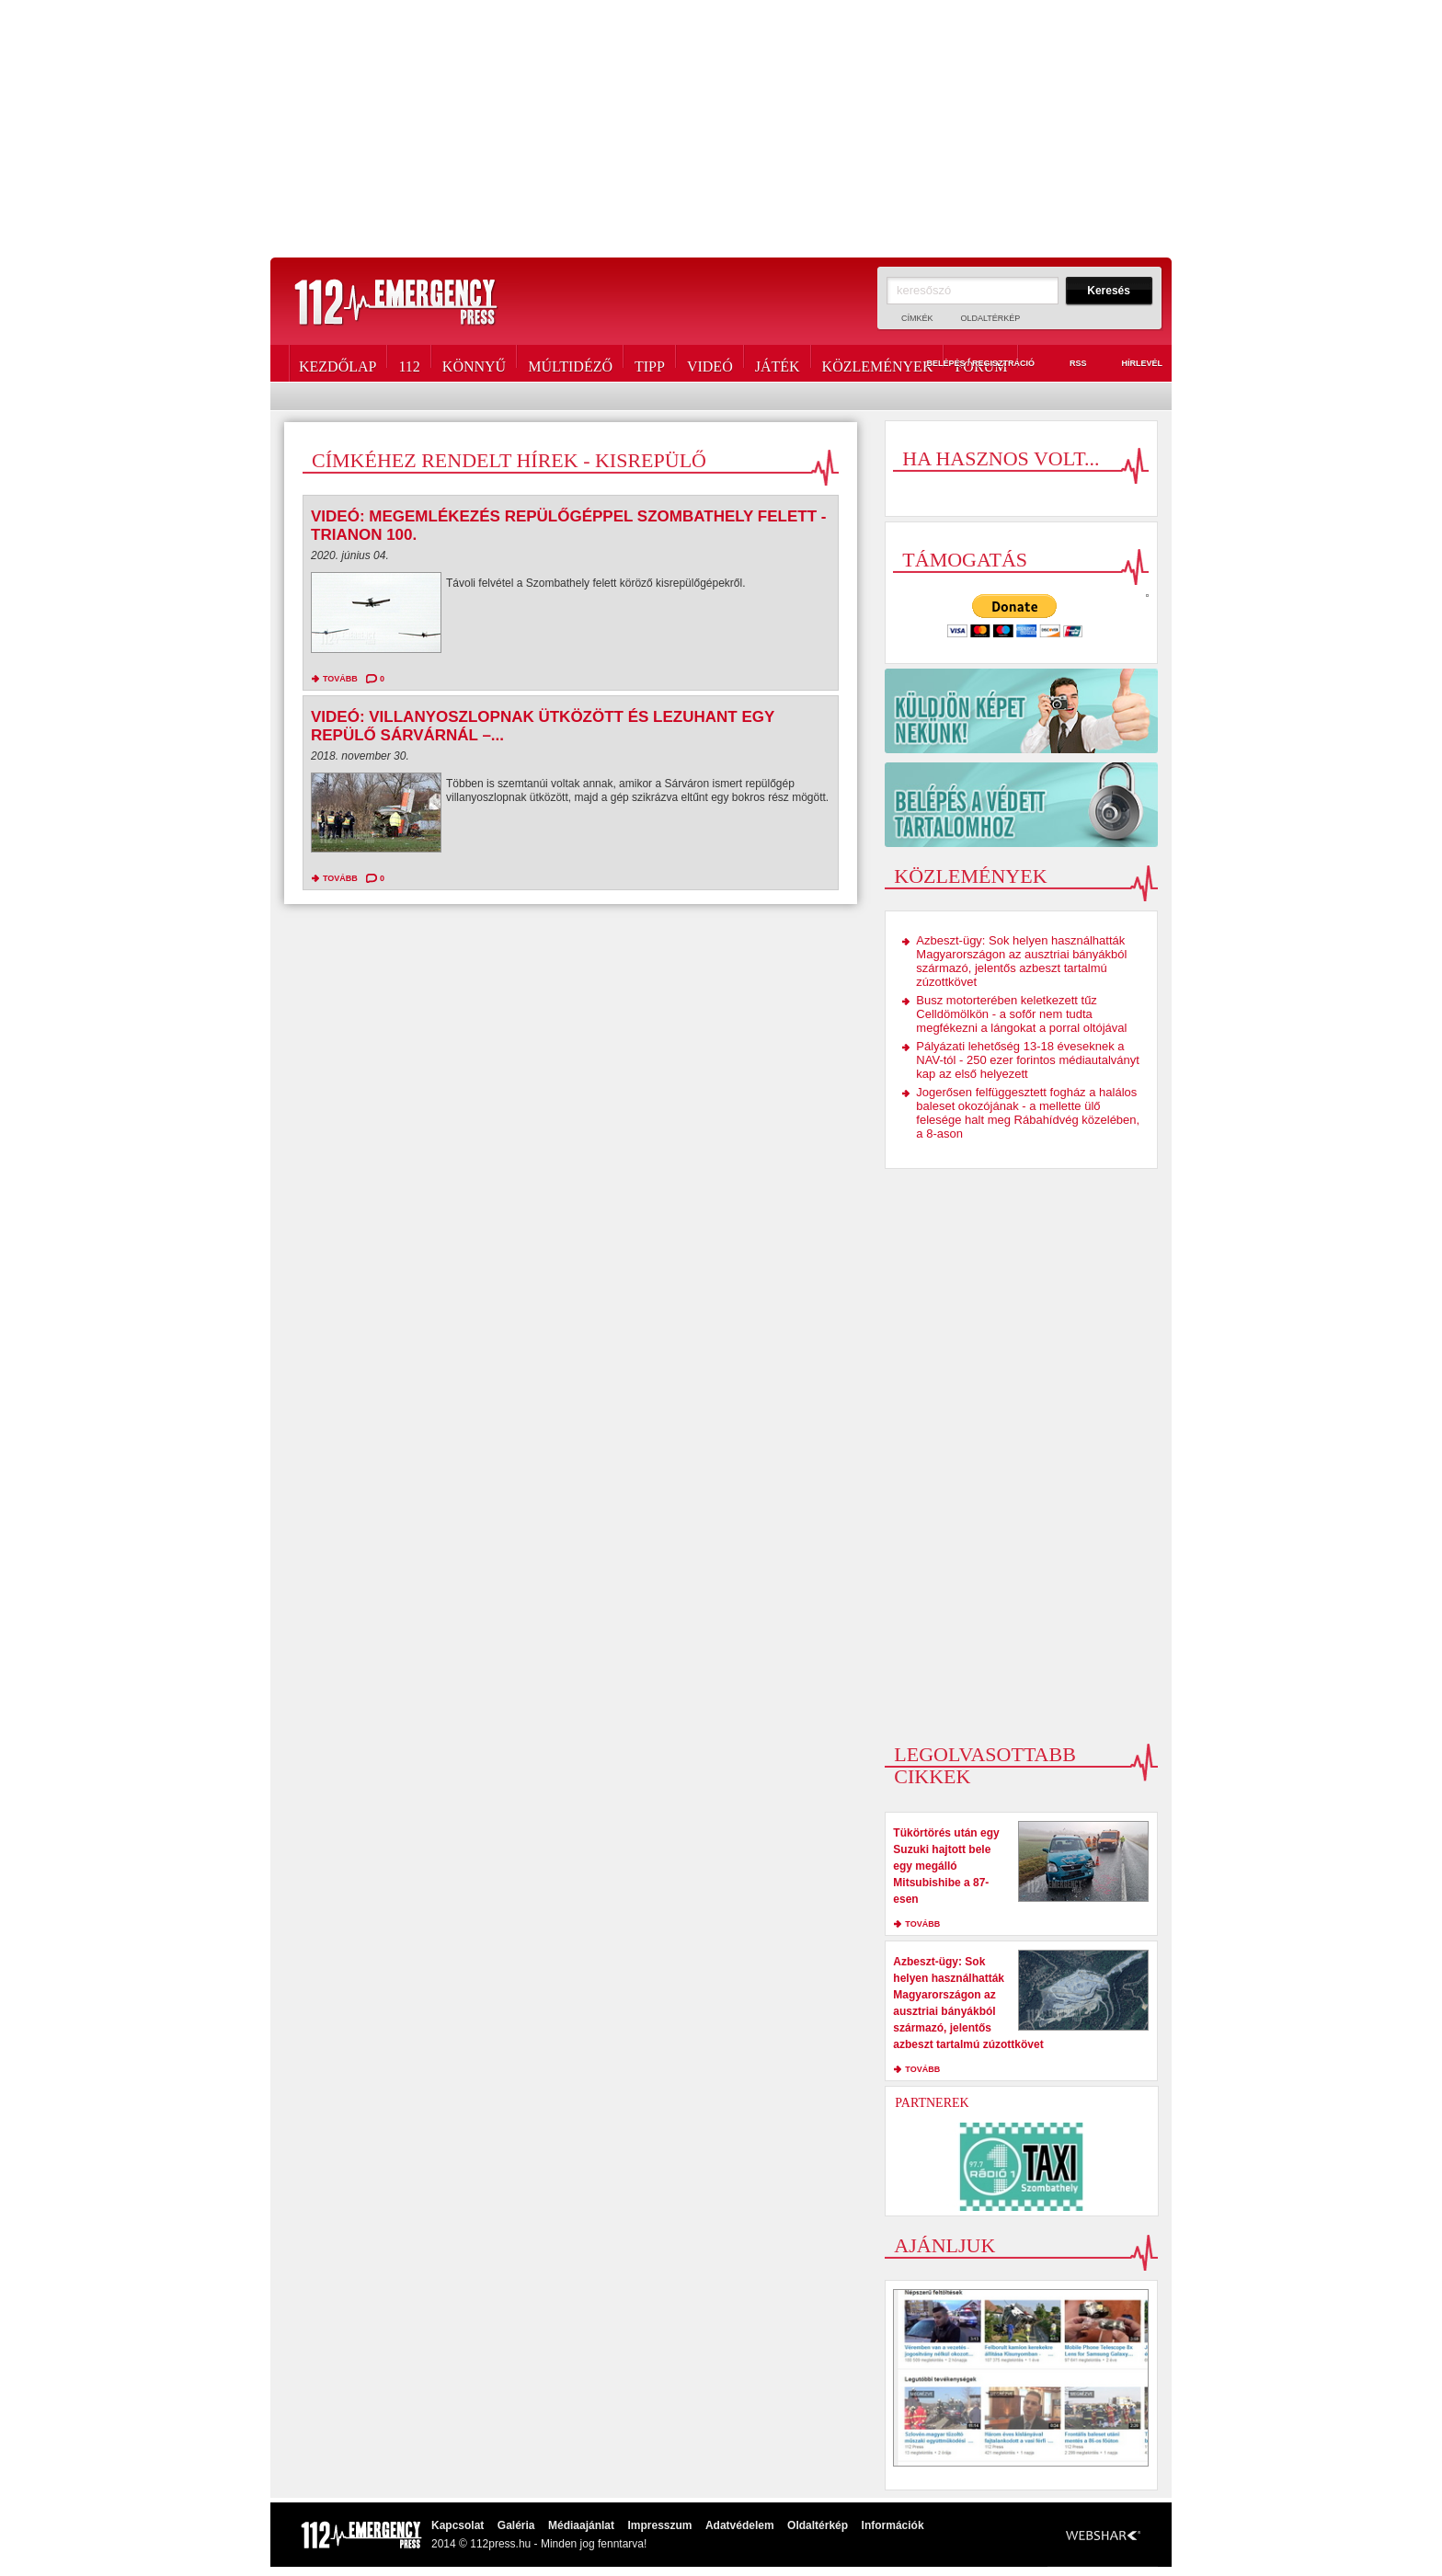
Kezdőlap (337, 363)
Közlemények (877, 363)
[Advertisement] (721, 129)
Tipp (650, 363)
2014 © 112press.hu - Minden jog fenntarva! (539, 2543)
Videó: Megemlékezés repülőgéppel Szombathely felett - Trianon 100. (568, 526)
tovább (340, 678)
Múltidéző (570, 363)
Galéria (516, 2525)
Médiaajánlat (581, 2525)
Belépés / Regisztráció (970, 364)
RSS (1067, 364)
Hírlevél (1131, 364)
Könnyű (474, 363)
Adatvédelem (739, 2525)
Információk (893, 2525)
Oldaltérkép (991, 318)
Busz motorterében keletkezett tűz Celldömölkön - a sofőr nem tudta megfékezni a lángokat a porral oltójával (1021, 1014)
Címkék (917, 318)
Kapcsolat (457, 2525)
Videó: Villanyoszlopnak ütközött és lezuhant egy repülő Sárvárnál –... (542, 726)
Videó (710, 363)
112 (408, 363)
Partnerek (931, 2103)
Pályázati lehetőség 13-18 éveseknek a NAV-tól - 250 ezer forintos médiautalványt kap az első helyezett (1027, 1060)
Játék (777, 363)
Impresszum (659, 2525)
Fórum (981, 363)
